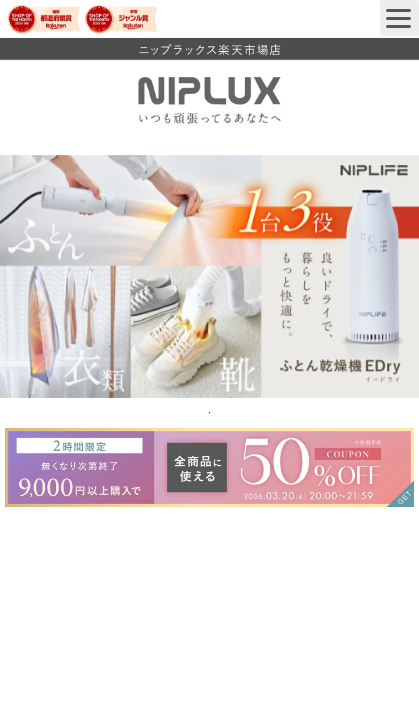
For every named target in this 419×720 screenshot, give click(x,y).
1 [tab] (210, 413)
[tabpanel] (209, 276)
